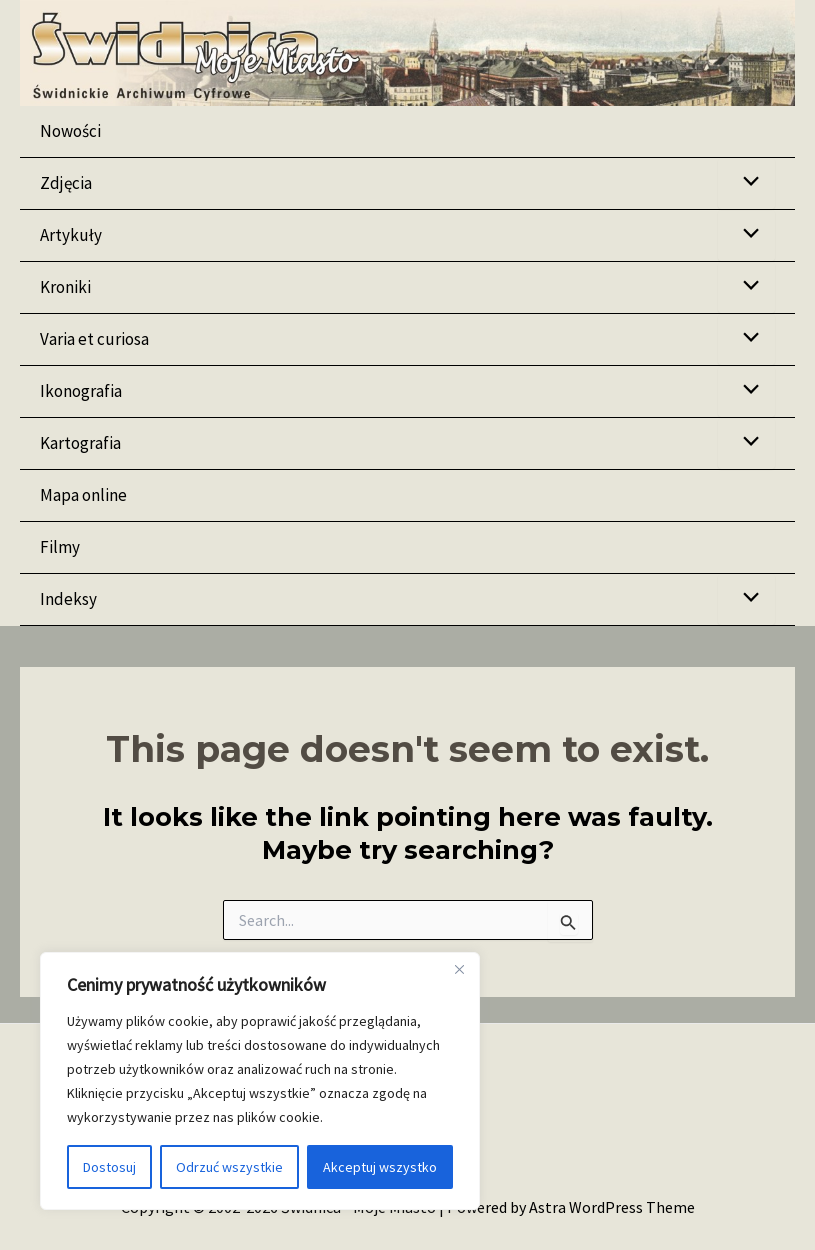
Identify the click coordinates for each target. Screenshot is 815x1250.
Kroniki (65, 287)
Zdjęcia (66, 183)
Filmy (60, 547)
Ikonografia (81, 391)
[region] (260, 1081)
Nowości (70, 131)
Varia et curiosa (94, 339)
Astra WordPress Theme (612, 1207)
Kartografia (80, 443)
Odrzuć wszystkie (229, 1167)
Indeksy (68, 599)
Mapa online (83, 495)
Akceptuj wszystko (380, 1167)
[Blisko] (459, 969)
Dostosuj (109, 1167)
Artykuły (71, 235)
